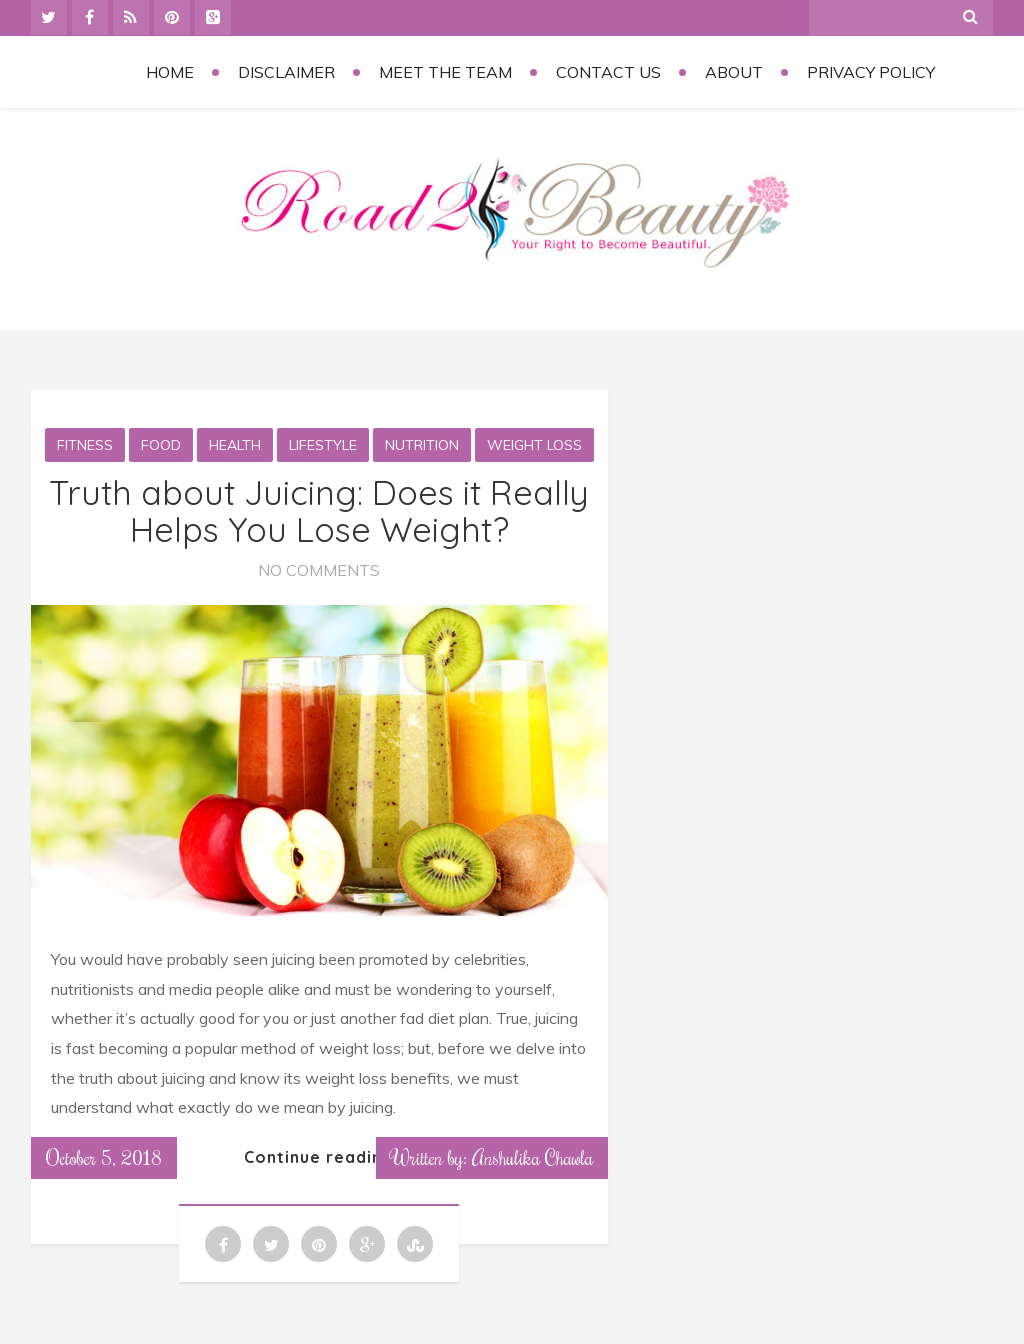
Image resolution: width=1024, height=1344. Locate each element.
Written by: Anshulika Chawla (492, 1157)
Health (235, 445)
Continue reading (319, 1157)
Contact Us (608, 72)
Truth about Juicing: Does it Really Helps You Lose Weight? (319, 511)
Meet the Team (445, 72)
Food (161, 445)
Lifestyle (323, 445)
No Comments (319, 570)
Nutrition (422, 445)
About (734, 72)
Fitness (85, 445)
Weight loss (534, 445)
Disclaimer (286, 72)
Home (170, 72)
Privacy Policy (871, 72)
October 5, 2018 (104, 1157)
